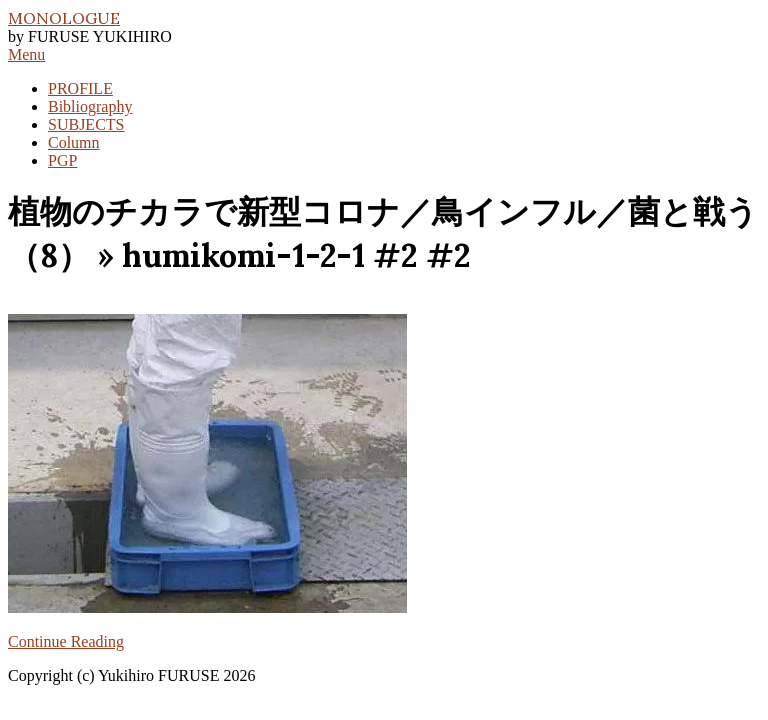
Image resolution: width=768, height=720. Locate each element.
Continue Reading (66, 641)
